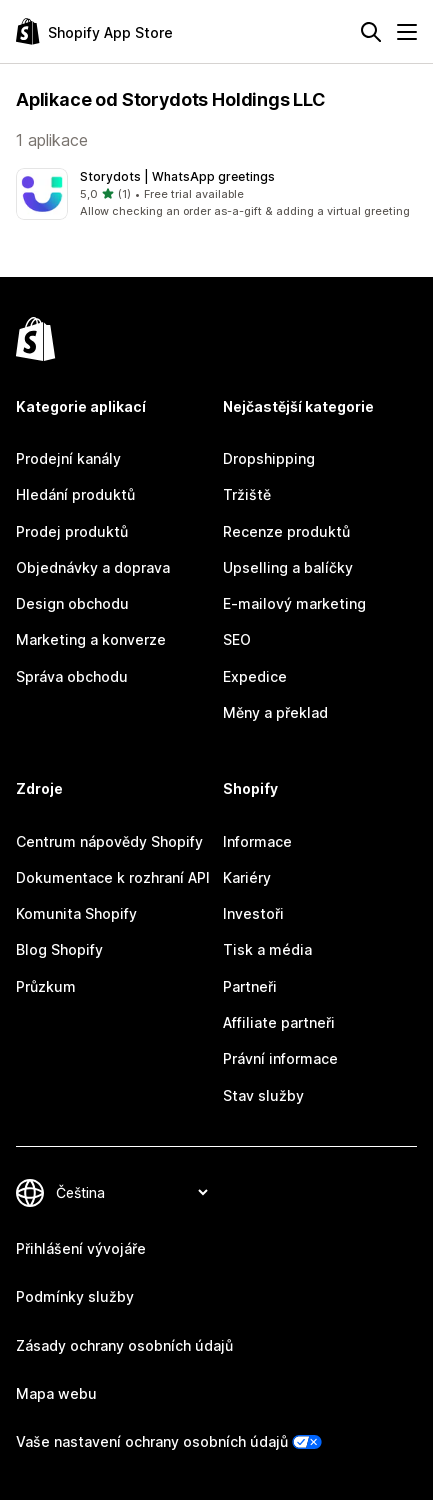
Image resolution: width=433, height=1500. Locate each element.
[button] (216, 194)
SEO (237, 639)
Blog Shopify (59, 949)
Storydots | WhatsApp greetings (177, 176)
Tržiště (247, 494)
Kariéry (247, 877)
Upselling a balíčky (288, 567)
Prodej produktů (72, 531)
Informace (257, 841)
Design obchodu (72, 603)
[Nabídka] (407, 32)
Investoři (253, 913)
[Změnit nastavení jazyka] (131, 1192)
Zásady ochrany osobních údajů (124, 1345)
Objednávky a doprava (93, 567)
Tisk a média (267, 949)
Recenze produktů (286, 531)
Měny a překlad (275, 712)
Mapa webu (56, 1393)
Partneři (250, 986)
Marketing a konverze (91, 639)
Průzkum (46, 986)
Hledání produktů (75, 494)
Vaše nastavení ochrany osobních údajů (152, 1441)
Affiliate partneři (279, 1022)
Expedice (255, 676)
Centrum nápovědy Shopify (109, 841)
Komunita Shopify (76, 913)
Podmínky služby (75, 1296)
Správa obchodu (72, 676)
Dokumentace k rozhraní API (113, 877)
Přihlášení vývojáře (81, 1248)
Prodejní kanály (68, 458)
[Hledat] (371, 32)
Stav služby (263, 1095)
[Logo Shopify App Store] (94, 31)
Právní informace (280, 1058)
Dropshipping (269, 458)
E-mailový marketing (294, 603)
